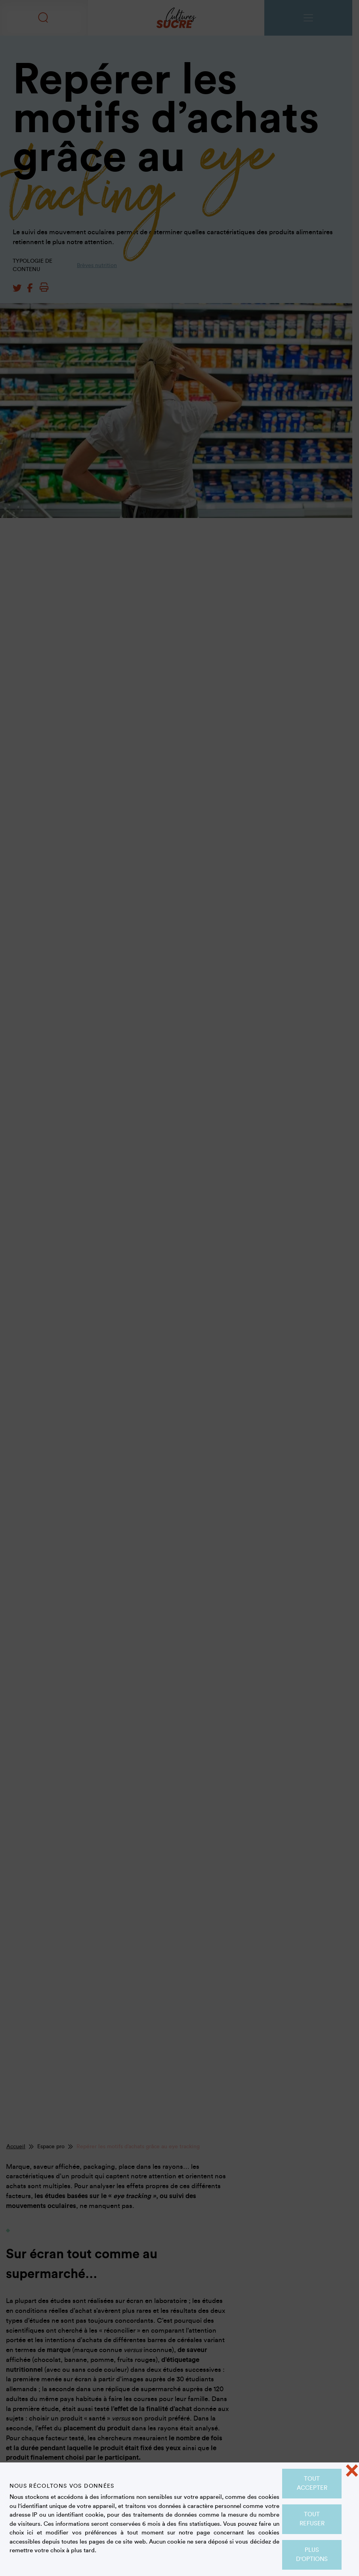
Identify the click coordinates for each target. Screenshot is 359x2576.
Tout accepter (312, 2483)
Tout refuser (312, 2519)
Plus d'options (312, 2554)
